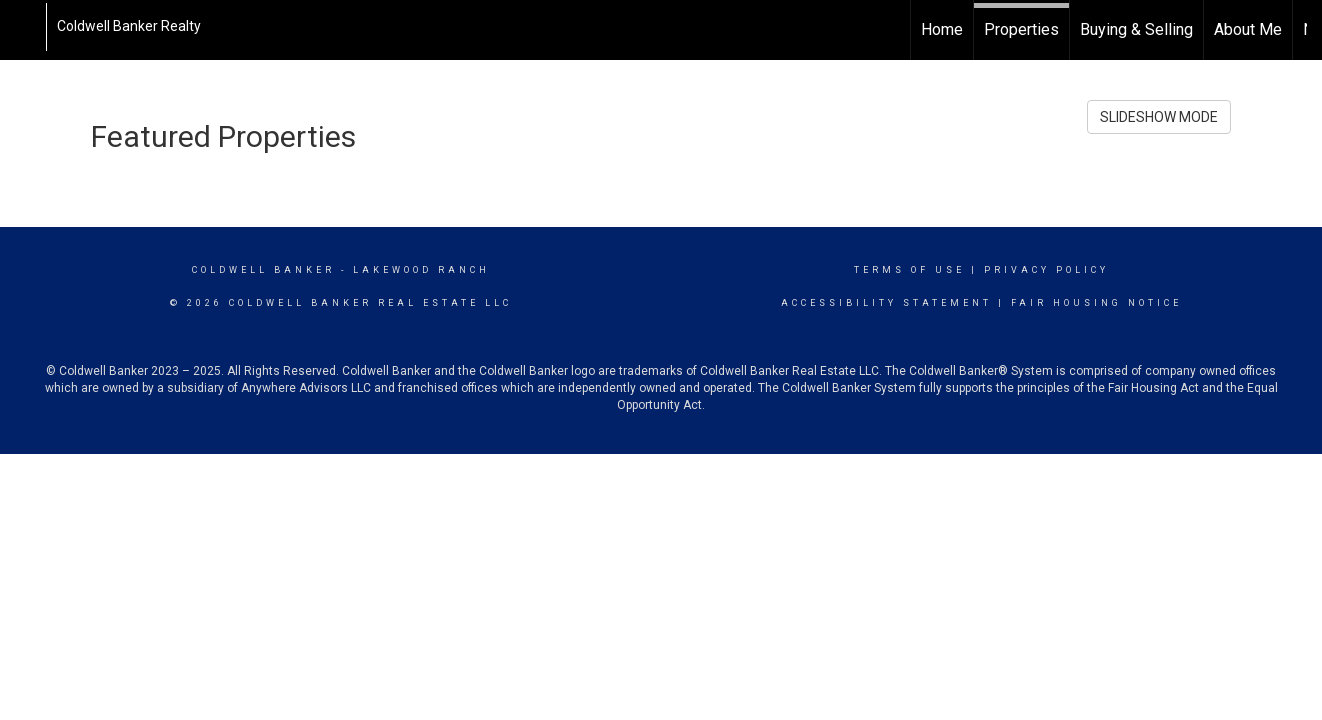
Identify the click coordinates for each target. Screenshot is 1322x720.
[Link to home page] (25, 27)
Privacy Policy (1046, 270)
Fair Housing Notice (1096, 303)
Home (942, 29)
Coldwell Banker (263, 270)
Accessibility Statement (886, 303)
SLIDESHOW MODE (1159, 117)
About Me (1248, 29)
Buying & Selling (1136, 29)
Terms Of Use (909, 270)
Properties (1021, 29)
